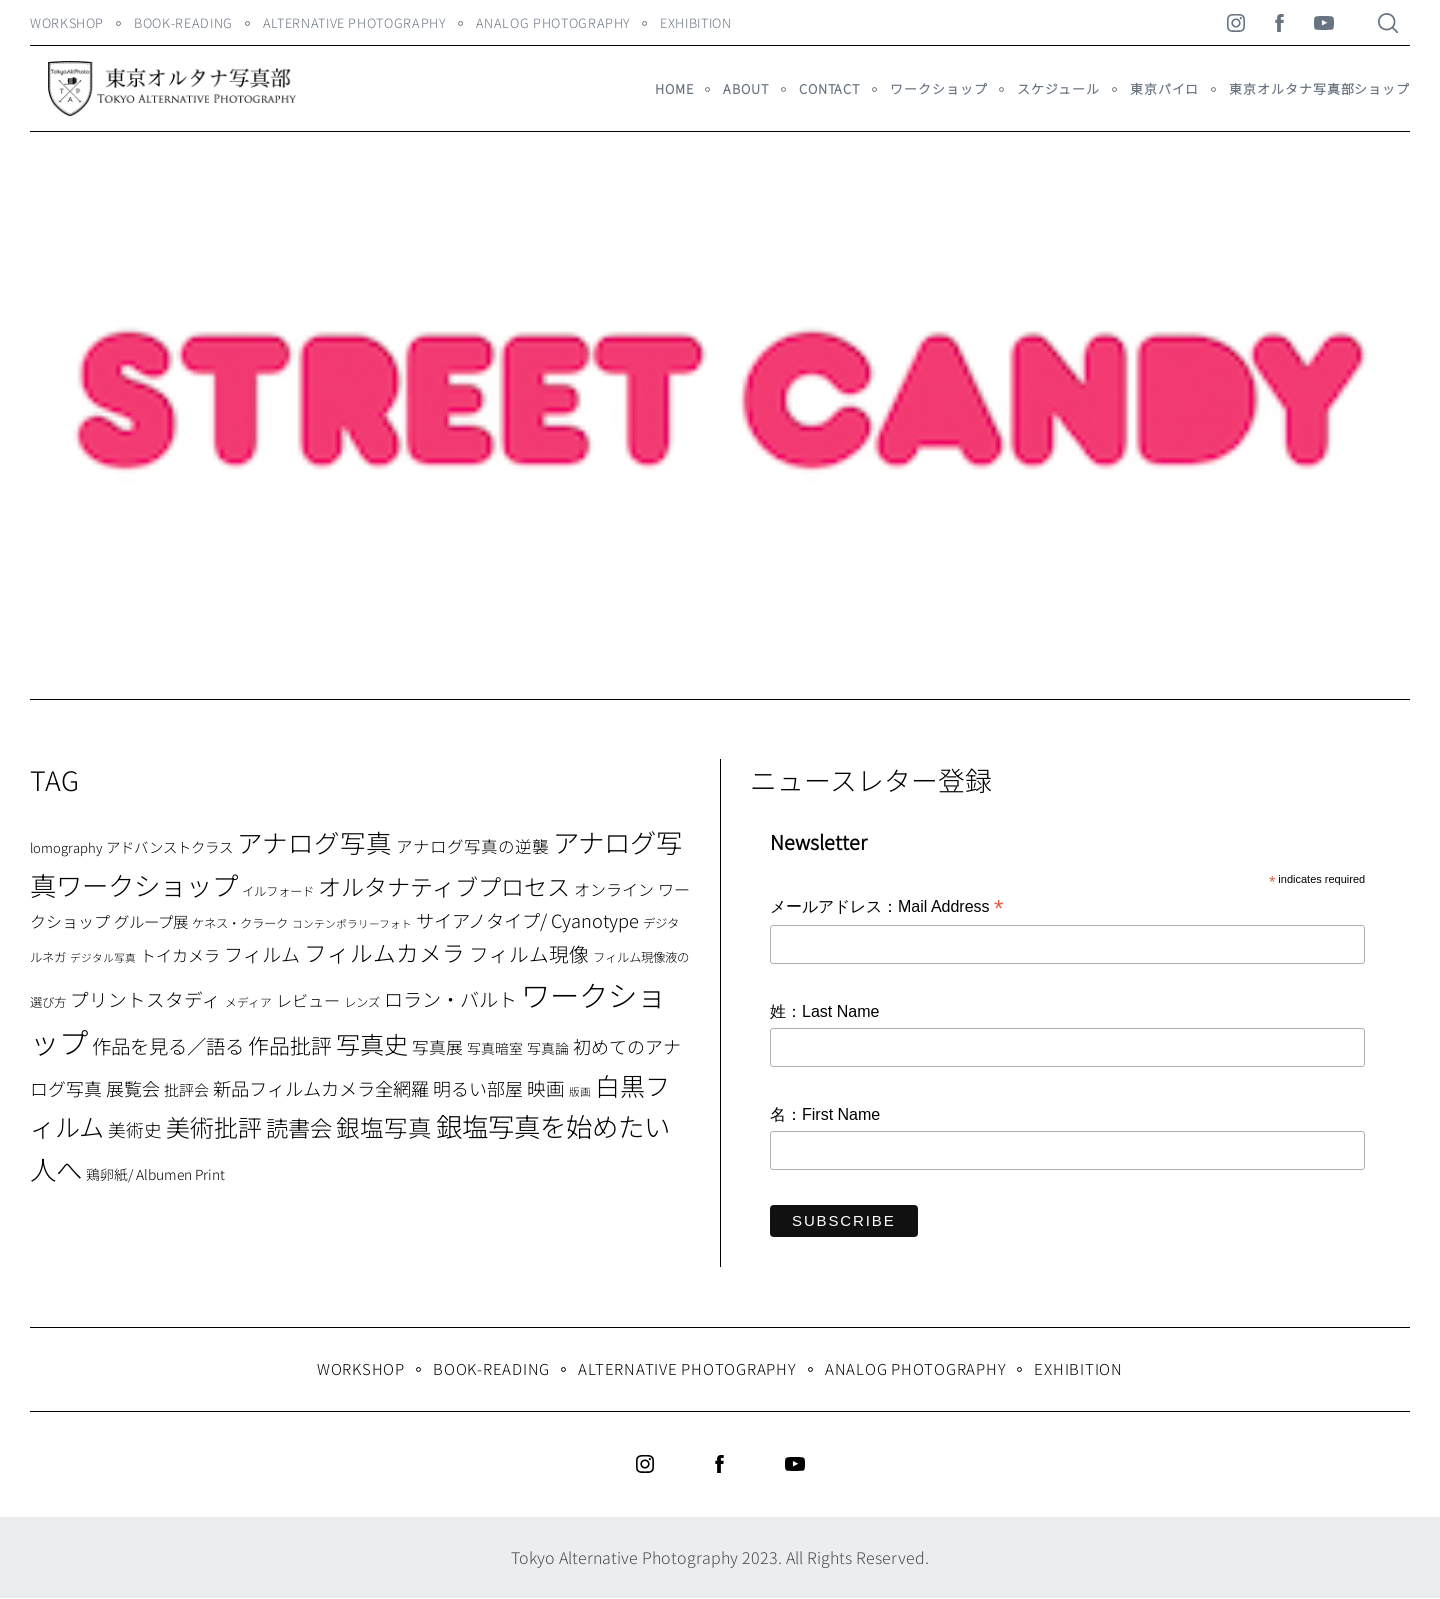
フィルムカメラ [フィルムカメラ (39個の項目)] (384, 952)
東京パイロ (1164, 88)
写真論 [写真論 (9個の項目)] (548, 1048)
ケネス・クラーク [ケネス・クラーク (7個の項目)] (240, 923)
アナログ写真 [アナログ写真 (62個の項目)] (314, 841)
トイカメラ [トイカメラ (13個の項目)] (180, 955)
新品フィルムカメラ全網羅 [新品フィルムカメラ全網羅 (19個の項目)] (321, 1088)
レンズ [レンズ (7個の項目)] (362, 1002)
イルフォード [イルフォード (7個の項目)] (278, 891)
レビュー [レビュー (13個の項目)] (308, 1000)
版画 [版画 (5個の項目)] (580, 1091)
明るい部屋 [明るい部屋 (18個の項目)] (478, 1088)
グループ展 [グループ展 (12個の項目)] (151, 921)
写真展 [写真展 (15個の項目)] (437, 1047)
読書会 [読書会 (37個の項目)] (299, 1127)
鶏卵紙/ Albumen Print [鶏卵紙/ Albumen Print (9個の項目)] (155, 1174)
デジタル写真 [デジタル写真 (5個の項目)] (103, 957)
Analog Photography (553, 22)
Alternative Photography (354, 22)
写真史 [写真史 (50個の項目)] (372, 1043)
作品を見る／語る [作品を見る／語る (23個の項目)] (168, 1045)
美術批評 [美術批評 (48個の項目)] (214, 1126)
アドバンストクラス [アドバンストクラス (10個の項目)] (169, 846)
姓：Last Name (824, 1011)
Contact (829, 88)
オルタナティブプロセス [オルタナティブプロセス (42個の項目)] (444, 886)
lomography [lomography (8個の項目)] (66, 847)
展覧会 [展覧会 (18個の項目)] (133, 1088)
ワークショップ (938, 88)
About (745, 88)
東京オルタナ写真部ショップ (1319, 88)
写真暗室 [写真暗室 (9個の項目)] (495, 1048)
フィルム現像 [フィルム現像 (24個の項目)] (529, 953)
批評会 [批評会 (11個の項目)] (186, 1089)
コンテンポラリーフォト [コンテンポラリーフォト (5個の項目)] (352, 923)
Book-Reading (183, 22)
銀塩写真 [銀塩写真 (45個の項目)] (384, 1127)
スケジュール (1058, 88)
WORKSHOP (67, 22)
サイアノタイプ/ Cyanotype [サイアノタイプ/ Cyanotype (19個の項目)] (527, 920)
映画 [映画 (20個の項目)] (546, 1087)
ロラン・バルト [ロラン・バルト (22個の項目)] (450, 999)
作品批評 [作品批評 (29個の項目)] (290, 1045)
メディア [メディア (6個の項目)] (248, 1001)
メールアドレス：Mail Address (886, 908)
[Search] (1388, 23)
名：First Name (825, 1114)
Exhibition (695, 22)
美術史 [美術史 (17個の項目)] (135, 1129)
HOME (674, 88)
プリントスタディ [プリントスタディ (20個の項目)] (145, 998)
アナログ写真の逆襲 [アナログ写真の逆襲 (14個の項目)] (472, 846)
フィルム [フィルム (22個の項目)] (262, 954)
